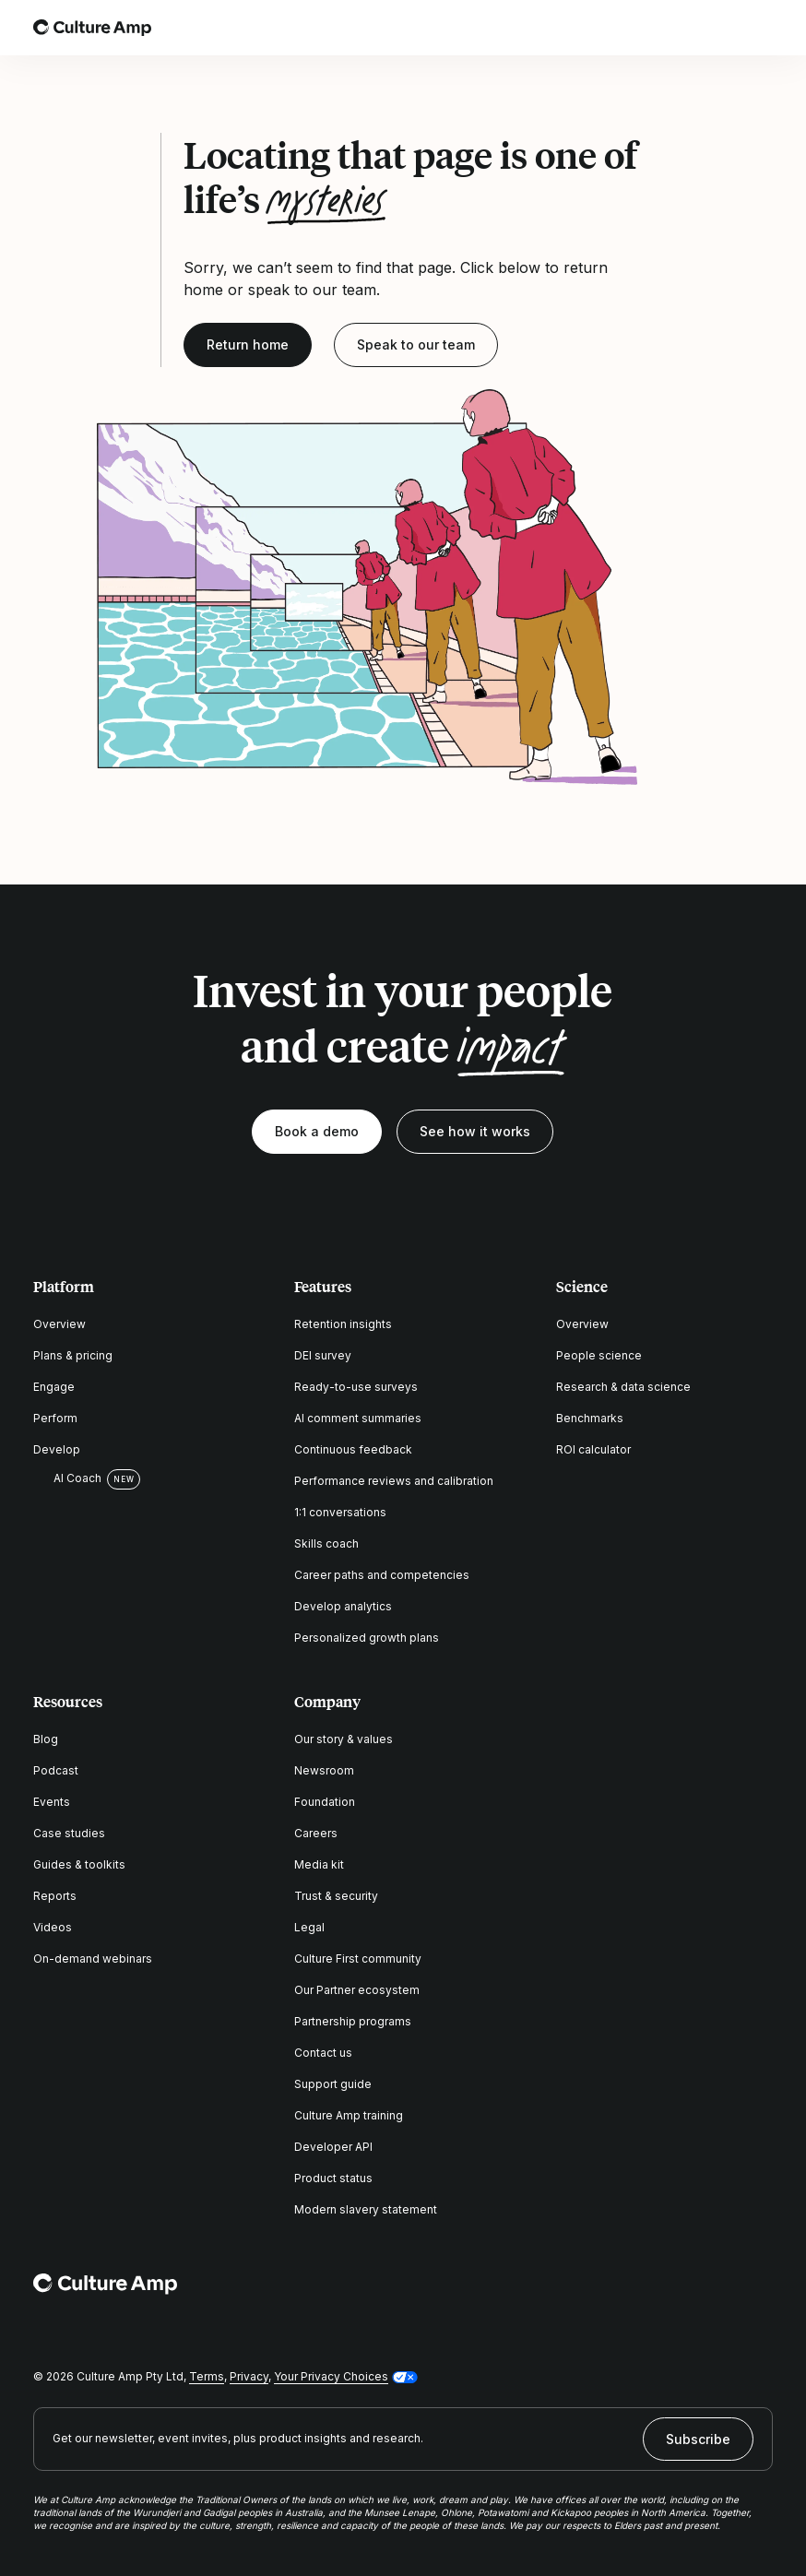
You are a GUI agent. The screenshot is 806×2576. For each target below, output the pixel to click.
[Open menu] (762, 28)
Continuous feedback (353, 1449)
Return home (248, 344)
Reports (55, 1896)
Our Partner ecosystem (357, 1990)
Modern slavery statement (365, 2209)
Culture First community (357, 1958)
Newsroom (324, 1770)
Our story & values (343, 1739)
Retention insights (343, 1324)
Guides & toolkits (79, 1864)
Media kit (319, 1864)
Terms (206, 2376)
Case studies (69, 1833)
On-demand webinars (92, 1958)
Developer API (333, 2147)
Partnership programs (352, 2021)
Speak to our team (416, 344)
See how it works (475, 1131)
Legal (309, 1927)
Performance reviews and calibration (393, 1481)
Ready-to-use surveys (356, 1387)
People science (599, 1355)
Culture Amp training (348, 2115)
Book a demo (317, 1131)
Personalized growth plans (366, 1637)
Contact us (323, 2053)
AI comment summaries (357, 1418)
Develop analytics (343, 1606)
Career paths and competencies (381, 1575)
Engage (54, 1387)
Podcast (55, 1770)
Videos (52, 1927)
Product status (333, 2178)
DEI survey (322, 1355)
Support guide (333, 2084)
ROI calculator (593, 1449)
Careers (316, 1833)
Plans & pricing (73, 1355)
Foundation (324, 1802)
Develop (56, 1449)
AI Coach (67, 1478)
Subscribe (698, 2439)
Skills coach (326, 1543)
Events (51, 1802)
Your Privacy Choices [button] (331, 2376)
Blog (45, 1739)
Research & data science (623, 1387)
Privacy (249, 2376)
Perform (55, 1418)
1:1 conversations (340, 1512)
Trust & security (336, 1896)
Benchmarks (589, 1418)
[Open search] (710, 28)
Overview (59, 1324)
